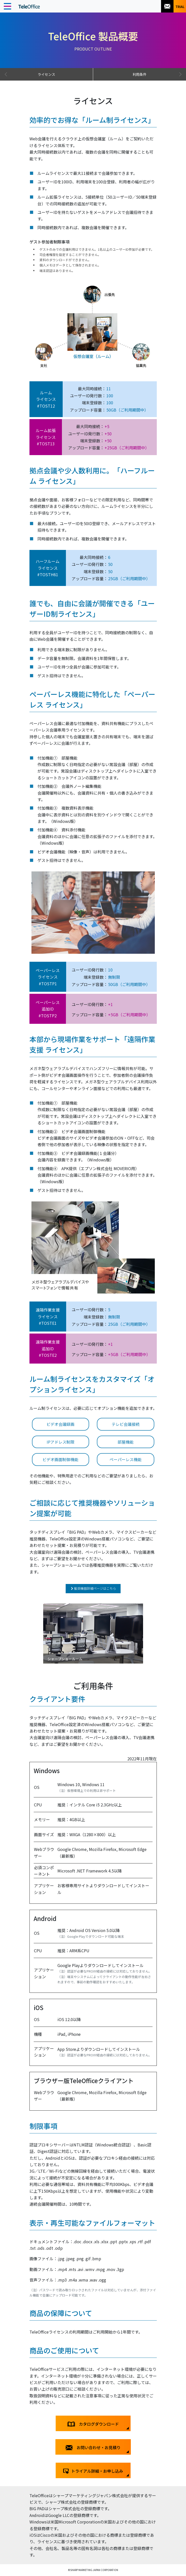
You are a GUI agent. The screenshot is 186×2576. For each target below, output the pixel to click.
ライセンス (46, 74)
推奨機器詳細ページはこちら (95, 1588)
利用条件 (140, 74)
